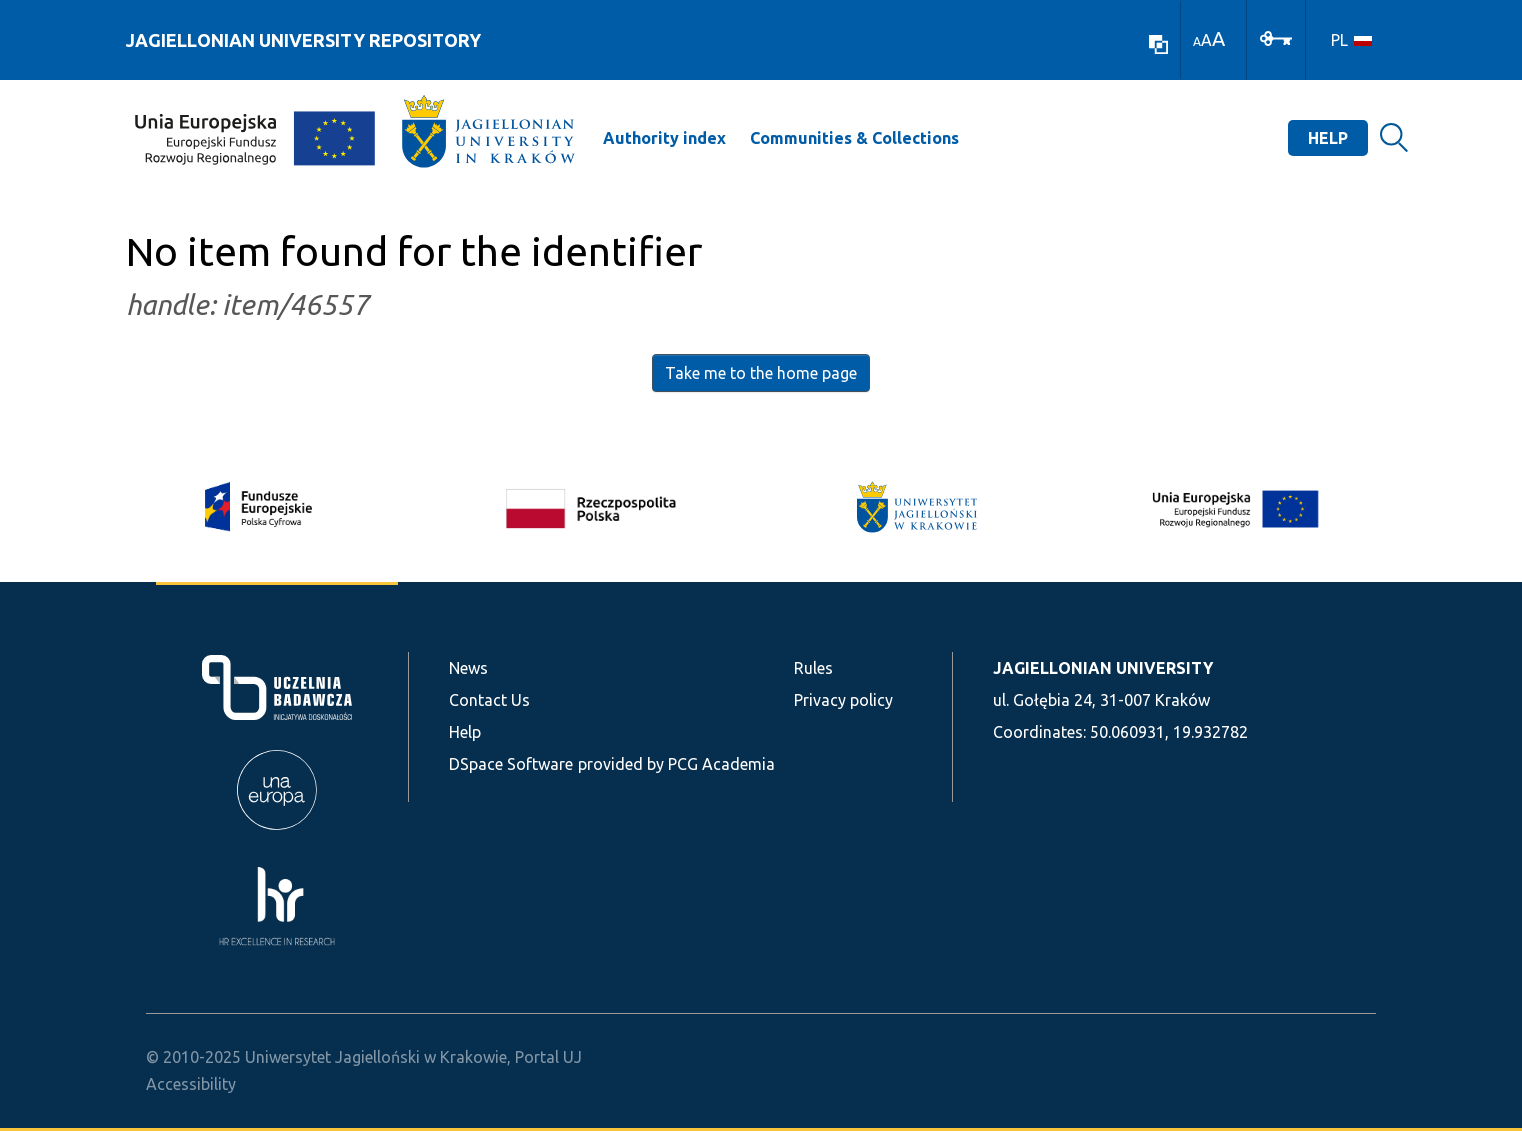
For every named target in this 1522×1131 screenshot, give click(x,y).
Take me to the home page (761, 373)
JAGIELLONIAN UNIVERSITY (1103, 668)
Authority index (664, 138)
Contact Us (489, 700)
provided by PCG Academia (676, 764)
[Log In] (1276, 37)
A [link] (1197, 41)
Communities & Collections (854, 138)
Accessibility (191, 1084)
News (468, 668)
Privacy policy (843, 700)
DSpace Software (511, 764)
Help (1328, 138)
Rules (813, 668)
